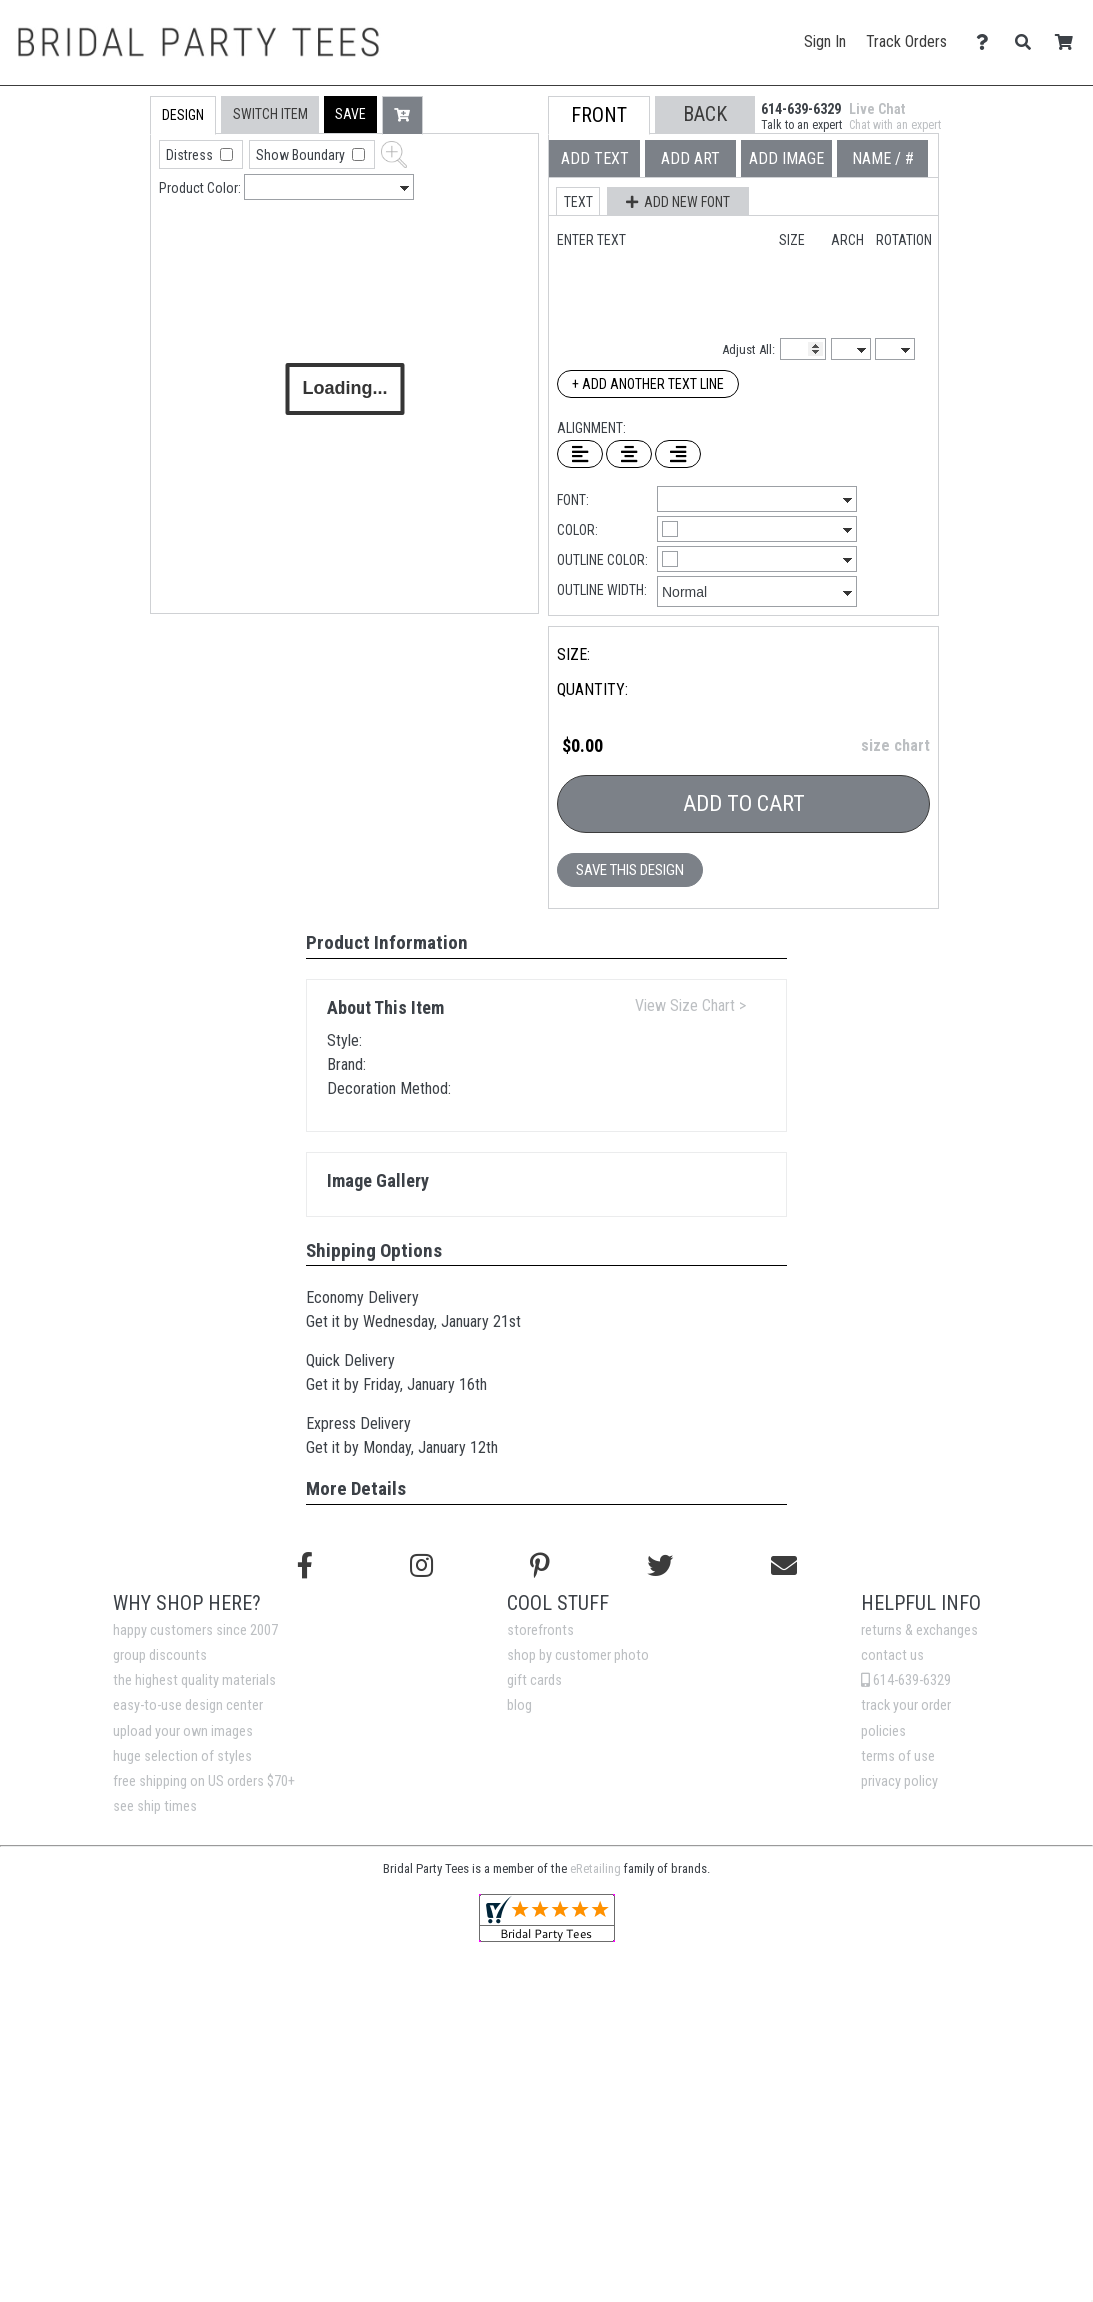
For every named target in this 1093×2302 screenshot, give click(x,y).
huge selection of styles (182, 1756)
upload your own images (183, 1731)
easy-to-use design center (188, 1705)
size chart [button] (895, 745)
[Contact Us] (987, 42)
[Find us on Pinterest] (540, 1566)
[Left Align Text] (580, 454)
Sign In (825, 41)
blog (519, 1705)
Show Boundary (302, 155)
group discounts (160, 1655)
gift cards (534, 1680)
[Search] (1028, 42)
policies (883, 1731)
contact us (892, 1655)
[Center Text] (629, 454)
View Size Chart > (690, 1005)
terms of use (898, 1756)
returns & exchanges (919, 1630)
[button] (350, 114)
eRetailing (595, 1868)
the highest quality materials (194, 1680)
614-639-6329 (906, 1680)
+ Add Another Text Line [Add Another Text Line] (648, 384)
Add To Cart (744, 803)
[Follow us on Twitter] (660, 1566)
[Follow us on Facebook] (305, 1566)
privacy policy (899, 1781)
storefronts (540, 1630)
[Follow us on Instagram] (421, 1566)
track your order (906, 1705)
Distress (191, 155)
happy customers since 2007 (195, 1630)
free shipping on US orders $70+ (204, 1781)
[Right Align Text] (678, 454)
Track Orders (906, 41)
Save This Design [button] (630, 870)
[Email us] (784, 1566)
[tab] (107, 223)
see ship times (155, 1806)
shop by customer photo (578, 1655)
